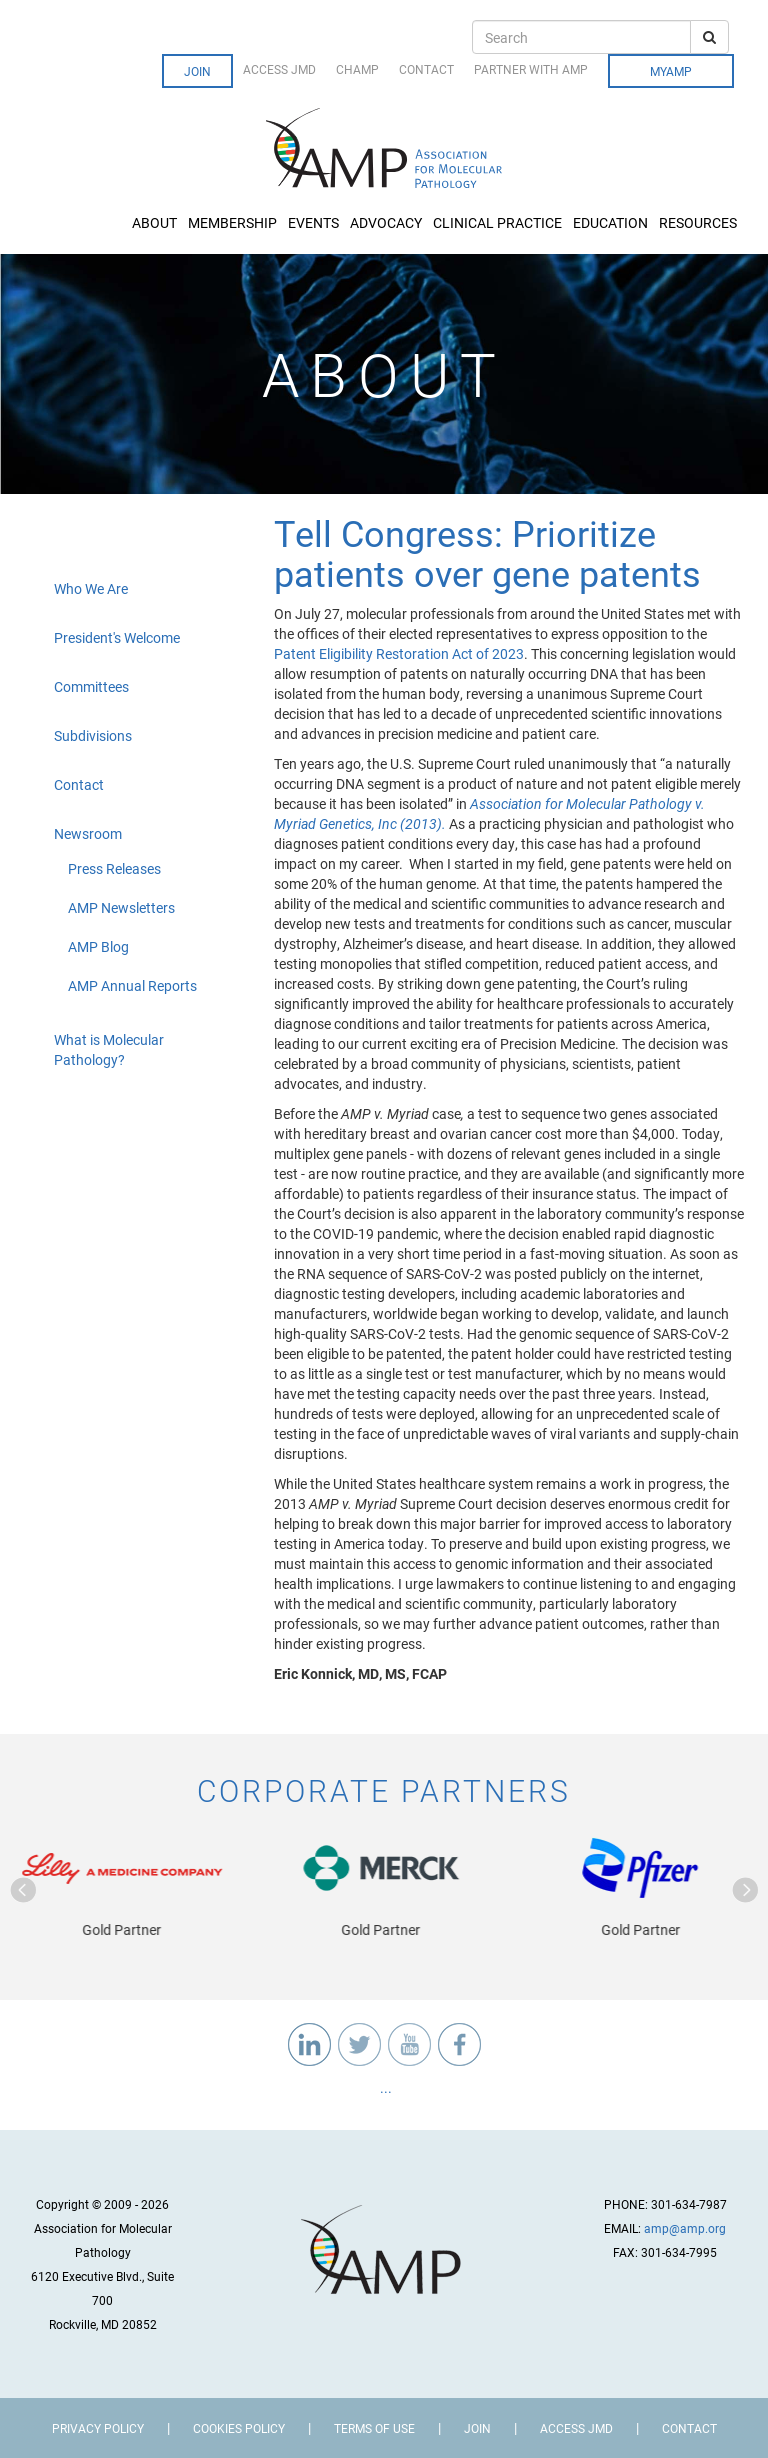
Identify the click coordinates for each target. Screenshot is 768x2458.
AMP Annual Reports (132, 985)
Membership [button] (234, 222)
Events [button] (315, 222)
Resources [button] (699, 222)
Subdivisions (93, 735)
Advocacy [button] (387, 222)
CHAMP (357, 69)
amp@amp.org (685, 2228)
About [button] (156, 222)
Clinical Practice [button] (499, 222)
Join (197, 71)
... (384, 2087)
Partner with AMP (531, 69)
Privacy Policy (98, 2428)
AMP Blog (98, 946)
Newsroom (88, 833)
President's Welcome (117, 637)
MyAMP (671, 71)
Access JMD (279, 69)
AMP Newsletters (121, 907)
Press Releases (114, 868)
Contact (426, 69)
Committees (91, 686)
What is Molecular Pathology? (109, 1049)
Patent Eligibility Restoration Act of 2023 (399, 653)
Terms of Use (374, 2428)
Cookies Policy (239, 2428)
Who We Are (91, 588)
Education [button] (612, 222)
